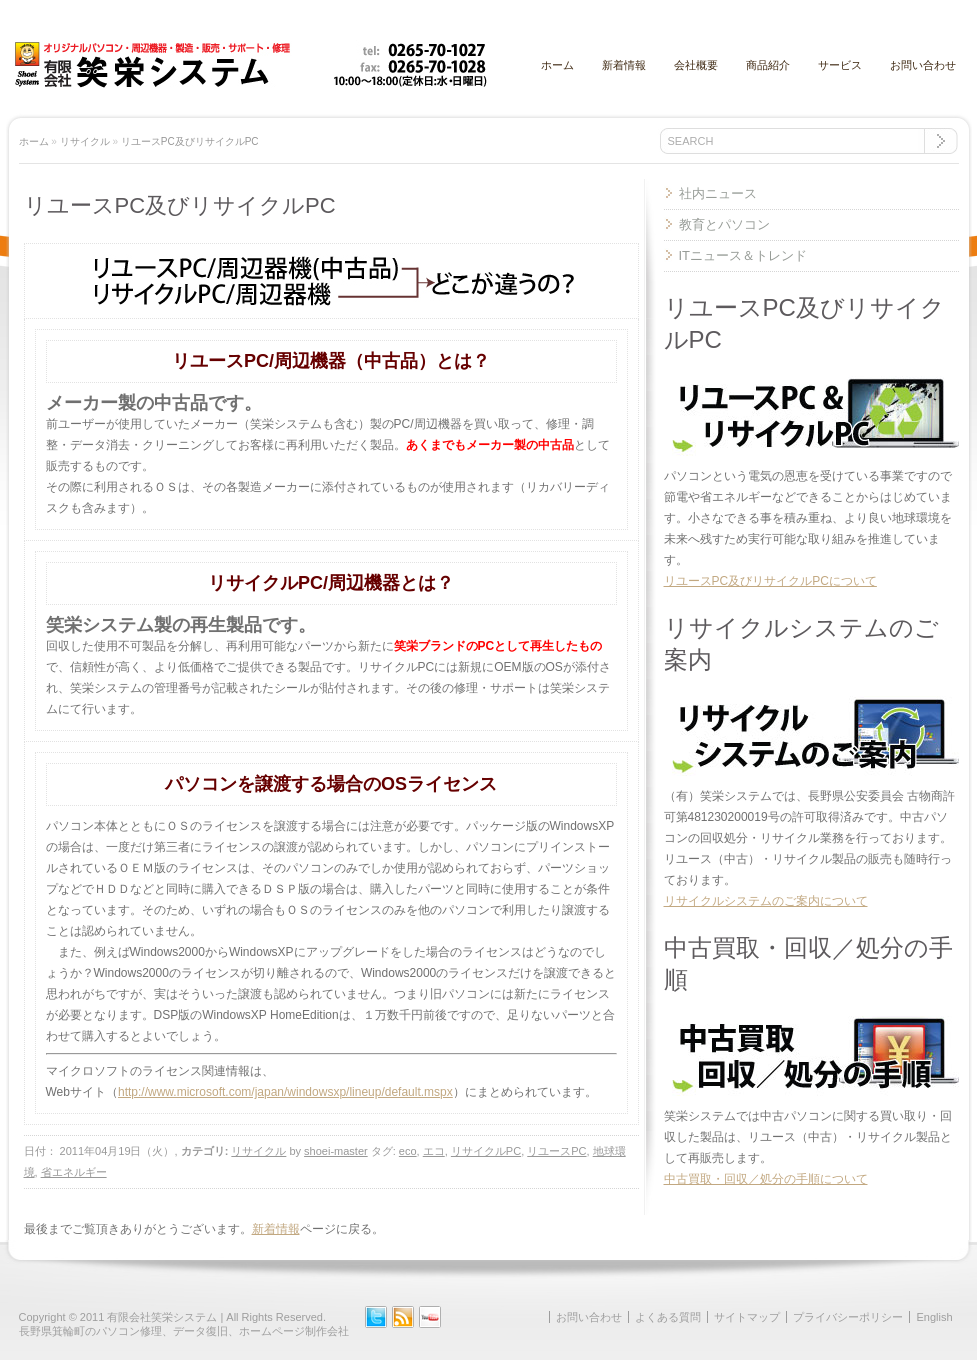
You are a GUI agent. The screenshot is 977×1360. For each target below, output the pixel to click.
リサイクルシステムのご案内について (766, 901)
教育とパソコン (724, 224)
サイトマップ (747, 1317)
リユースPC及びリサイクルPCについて (770, 581)
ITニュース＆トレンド (743, 255)
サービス (840, 65)
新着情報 (624, 65)
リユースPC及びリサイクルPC (190, 141)
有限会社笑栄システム (162, 1317)
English (934, 1317)
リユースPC (556, 1151)
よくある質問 (668, 1317)
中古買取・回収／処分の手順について (766, 1179)
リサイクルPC (486, 1151)
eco (408, 1151)
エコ (434, 1151)
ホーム (557, 65)
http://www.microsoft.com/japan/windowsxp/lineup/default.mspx (285, 1092)
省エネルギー (74, 1172)
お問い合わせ (923, 65)
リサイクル (85, 141)
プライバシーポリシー (848, 1317)
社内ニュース (718, 193)
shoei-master (336, 1151)
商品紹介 (768, 65)
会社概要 (696, 65)
